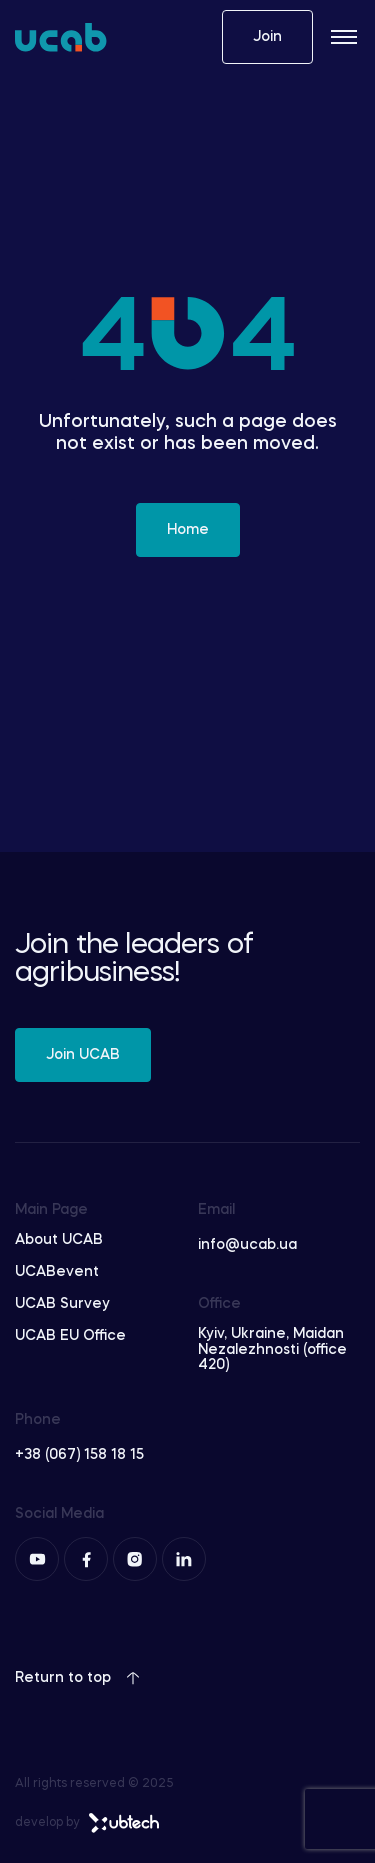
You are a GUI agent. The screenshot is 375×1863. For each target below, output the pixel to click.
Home (188, 530)
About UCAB (59, 1240)
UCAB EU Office (70, 1336)
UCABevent (57, 1272)
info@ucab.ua (247, 1245)
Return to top (77, 1678)
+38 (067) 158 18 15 (79, 1455)
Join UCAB (83, 1055)
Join (267, 37)
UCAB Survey (62, 1304)
